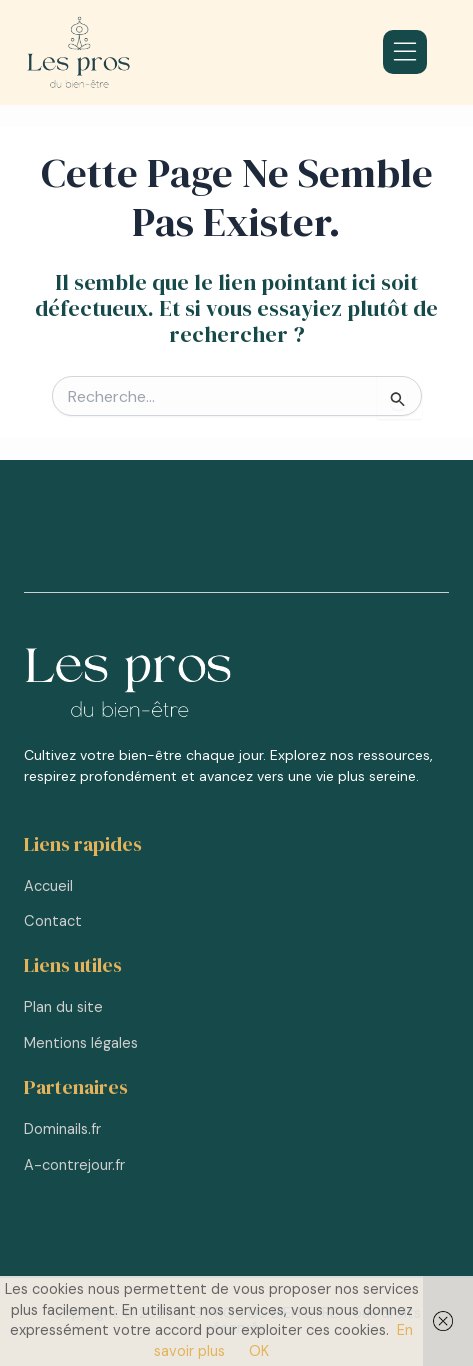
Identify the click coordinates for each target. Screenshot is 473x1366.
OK (259, 1351)
